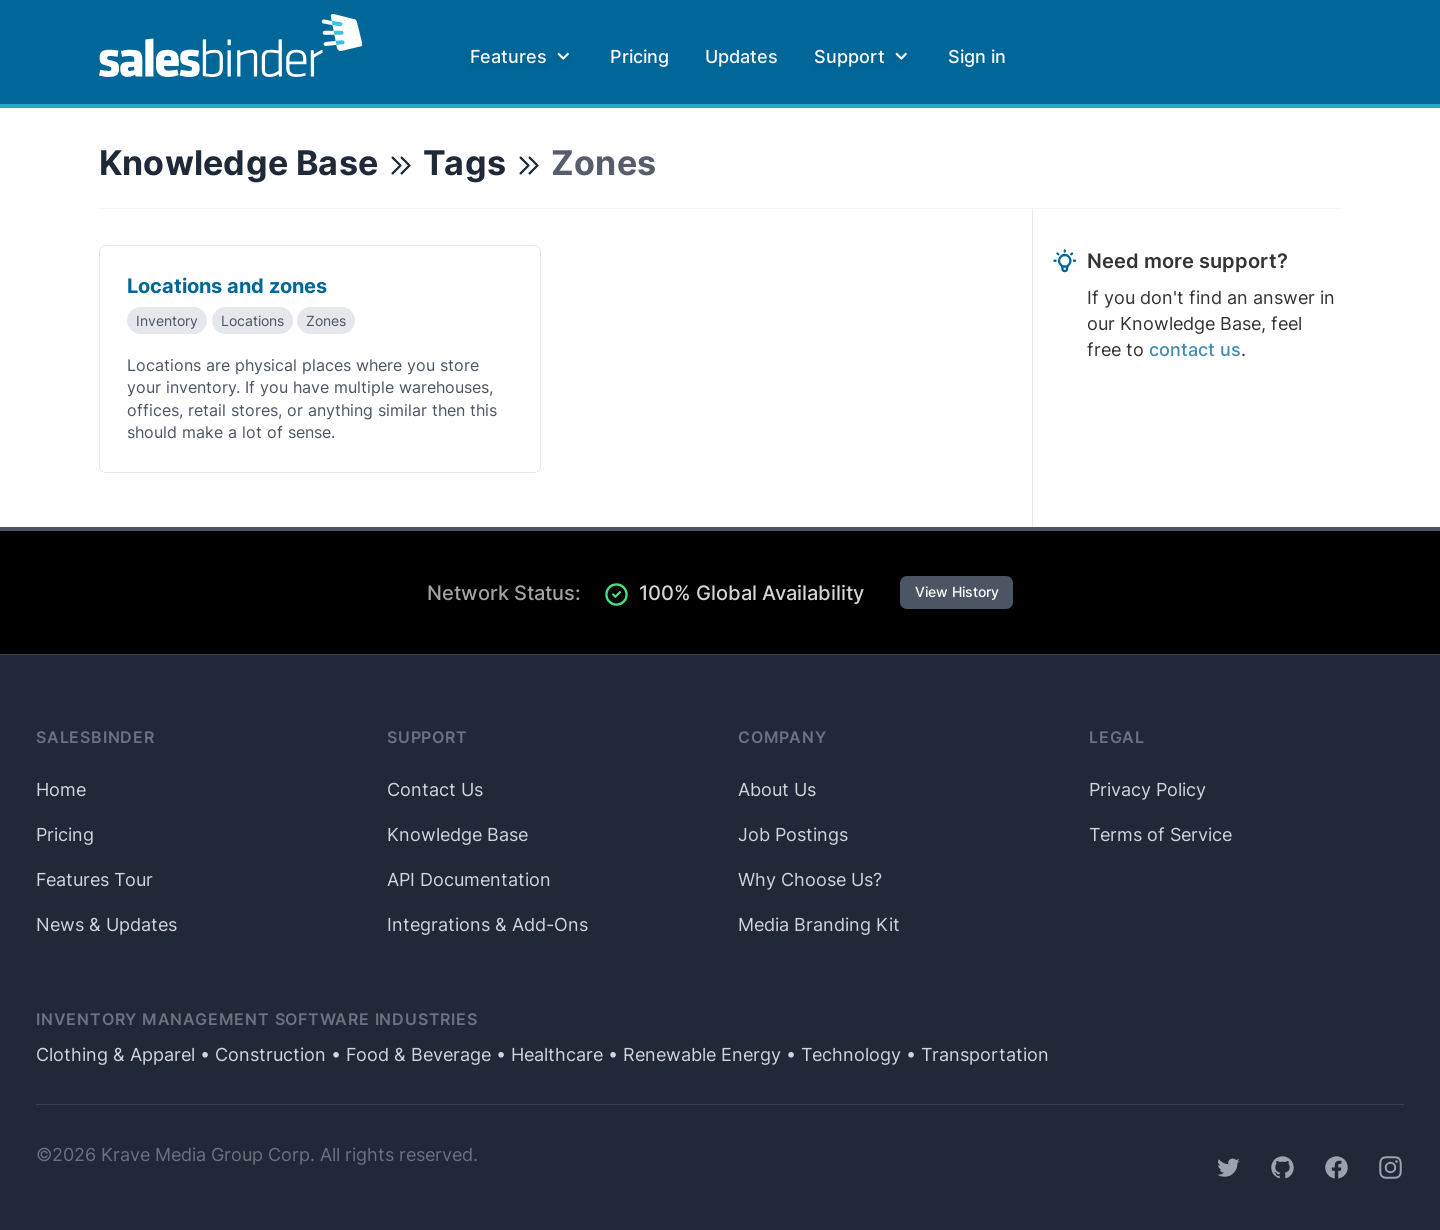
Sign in (977, 56)
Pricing (639, 56)
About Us (777, 789)
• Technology (841, 1054)
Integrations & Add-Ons (487, 924)
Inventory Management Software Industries (257, 1019)
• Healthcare (547, 1054)
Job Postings (793, 834)
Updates (741, 56)
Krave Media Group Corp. (208, 1154)
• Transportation (975, 1054)
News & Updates (106, 924)
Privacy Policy (1147, 789)
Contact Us (435, 789)
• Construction (260, 1054)
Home (61, 789)
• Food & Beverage (408, 1054)
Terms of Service (1160, 834)
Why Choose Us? (810, 879)
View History (957, 592)
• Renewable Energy (692, 1054)
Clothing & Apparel (115, 1054)
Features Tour (94, 879)
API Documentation (469, 879)
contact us (1195, 349)
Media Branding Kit (819, 924)
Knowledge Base (238, 162)
